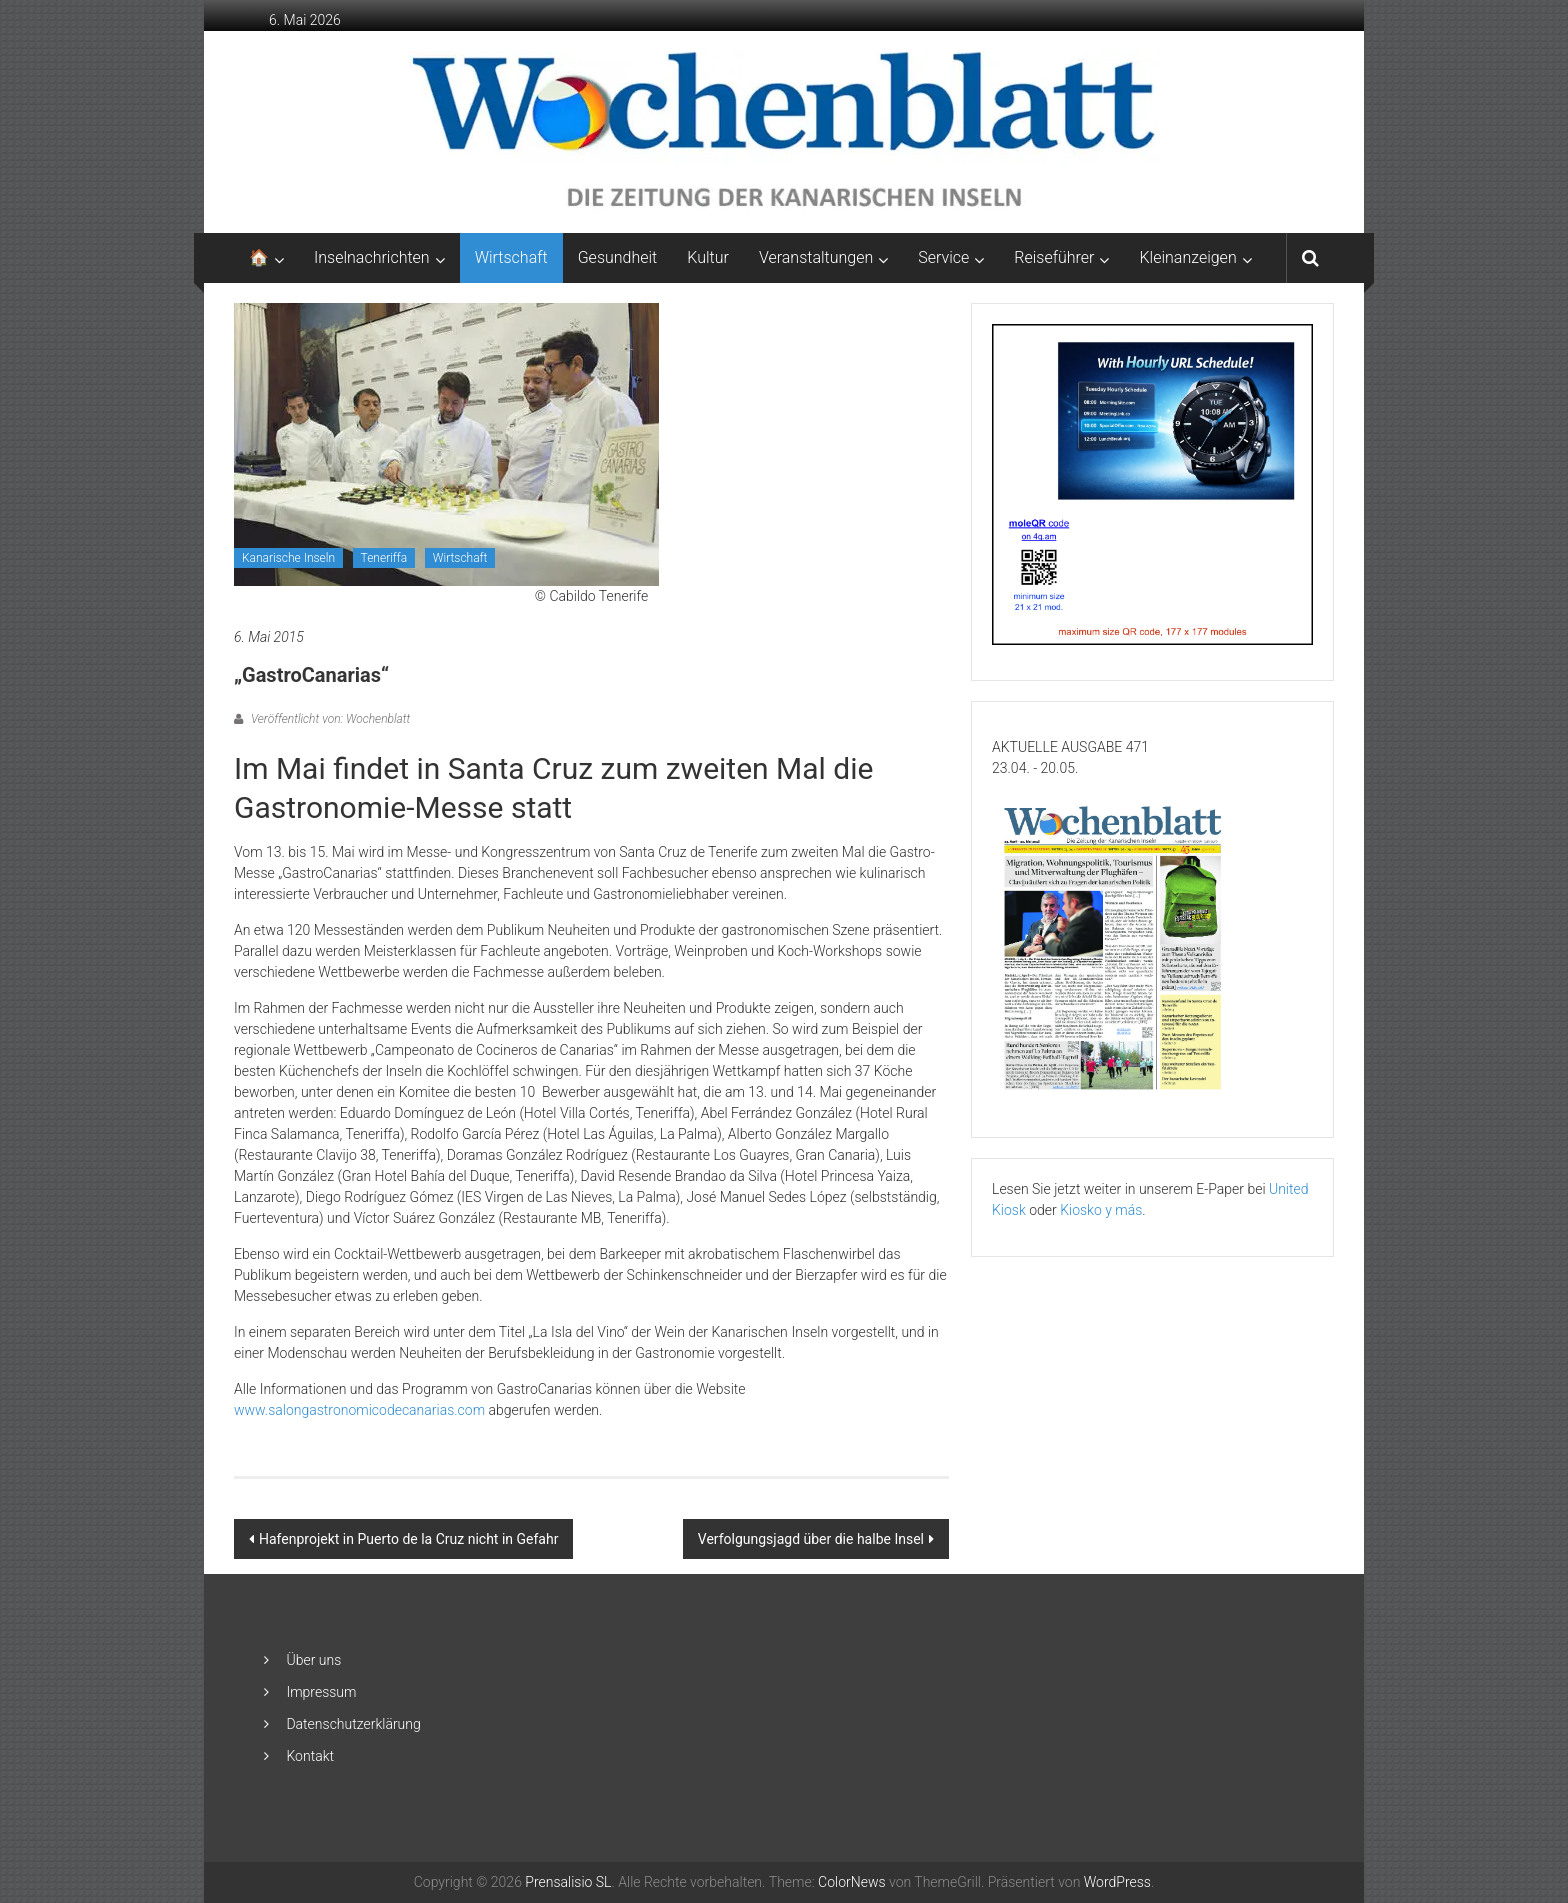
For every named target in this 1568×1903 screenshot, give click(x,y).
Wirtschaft (511, 257)
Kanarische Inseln (288, 558)
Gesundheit (618, 257)
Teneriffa (384, 558)
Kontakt (310, 1756)
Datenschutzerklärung (353, 1724)
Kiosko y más (1101, 1210)
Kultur (708, 257)
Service (943, 257)
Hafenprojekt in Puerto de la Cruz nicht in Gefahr (408, 1539)
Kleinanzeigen (1187, 257)
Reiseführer (1054, 257)
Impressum (321, 1692)
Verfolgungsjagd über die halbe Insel (811, 1539)
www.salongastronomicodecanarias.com (359, 1410)
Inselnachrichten (372, 257)
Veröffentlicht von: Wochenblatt (329, 719)
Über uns (313, 1660)
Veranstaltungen (816, 257)
